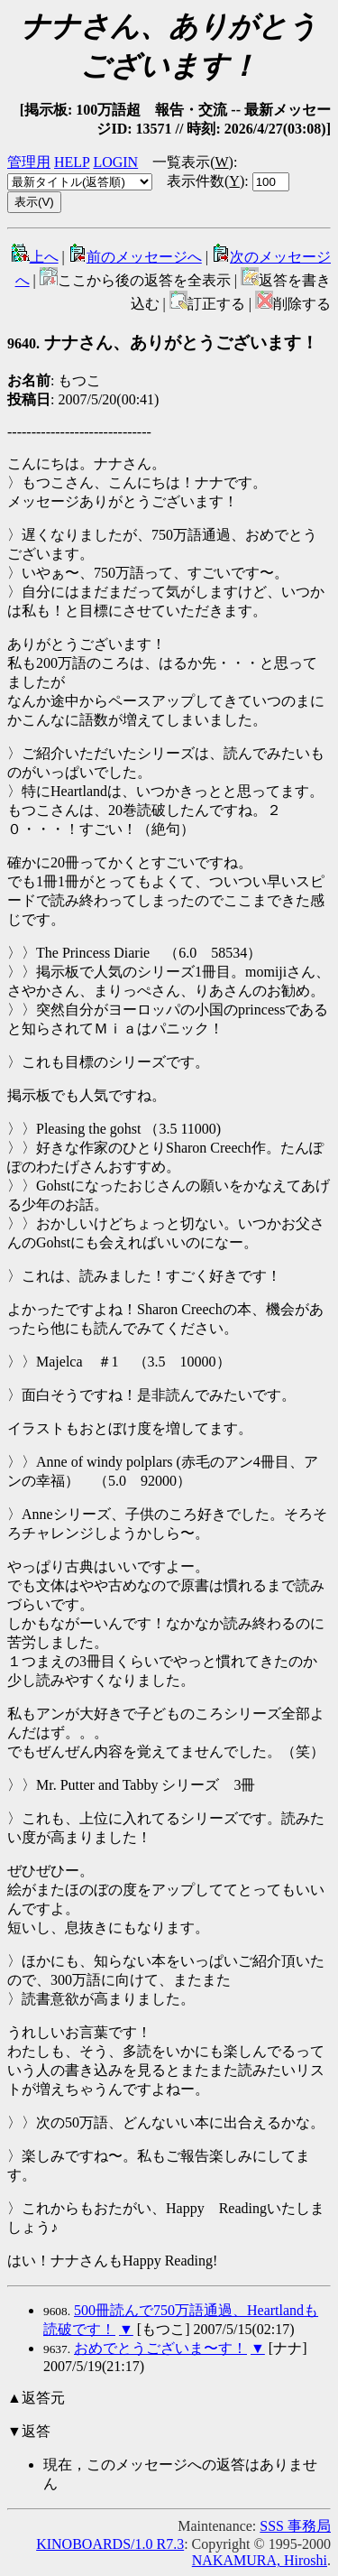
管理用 (28, 162)
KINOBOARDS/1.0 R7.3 (110, 2544)
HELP (71, 162)
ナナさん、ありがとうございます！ (162, 342)
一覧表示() (192, 162)
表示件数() (205, 181)
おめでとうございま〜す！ (160, 2348)
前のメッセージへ (135, 256)
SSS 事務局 (295, 2526)
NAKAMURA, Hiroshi (259, 2560)
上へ (35, 256)
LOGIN (115, 162)
